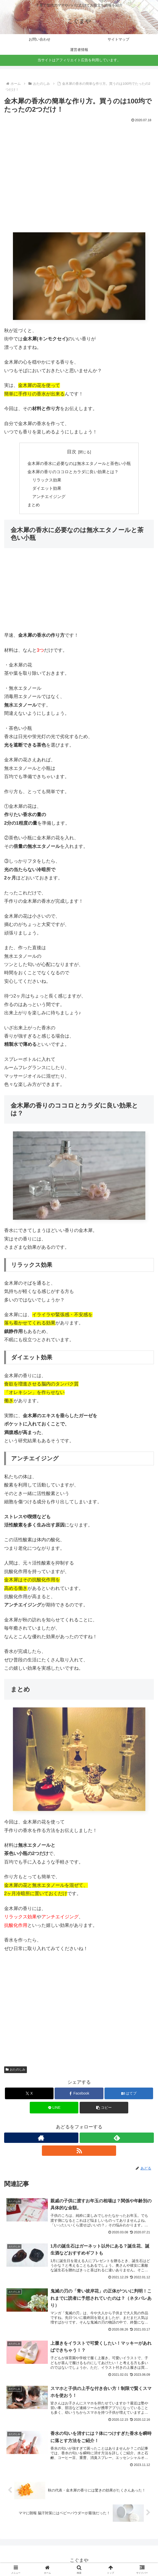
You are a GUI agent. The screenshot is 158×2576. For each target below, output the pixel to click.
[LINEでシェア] (54, 2108)
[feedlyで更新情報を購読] (117, 2138)
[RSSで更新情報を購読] (79, 2151)
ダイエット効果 (46, 488)
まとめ (33, 505)
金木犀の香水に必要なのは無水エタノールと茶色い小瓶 (79, 463)
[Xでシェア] (29, 2094)
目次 (71, 451)
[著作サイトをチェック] (41, 2138)
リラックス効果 (46, 480)
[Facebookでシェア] (79, 2094)
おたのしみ (15, 2070)
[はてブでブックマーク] (128, 2094)
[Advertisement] (79, 181)
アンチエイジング (48, 496)
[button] (104, 2108)
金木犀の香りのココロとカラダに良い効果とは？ (72, 471)
